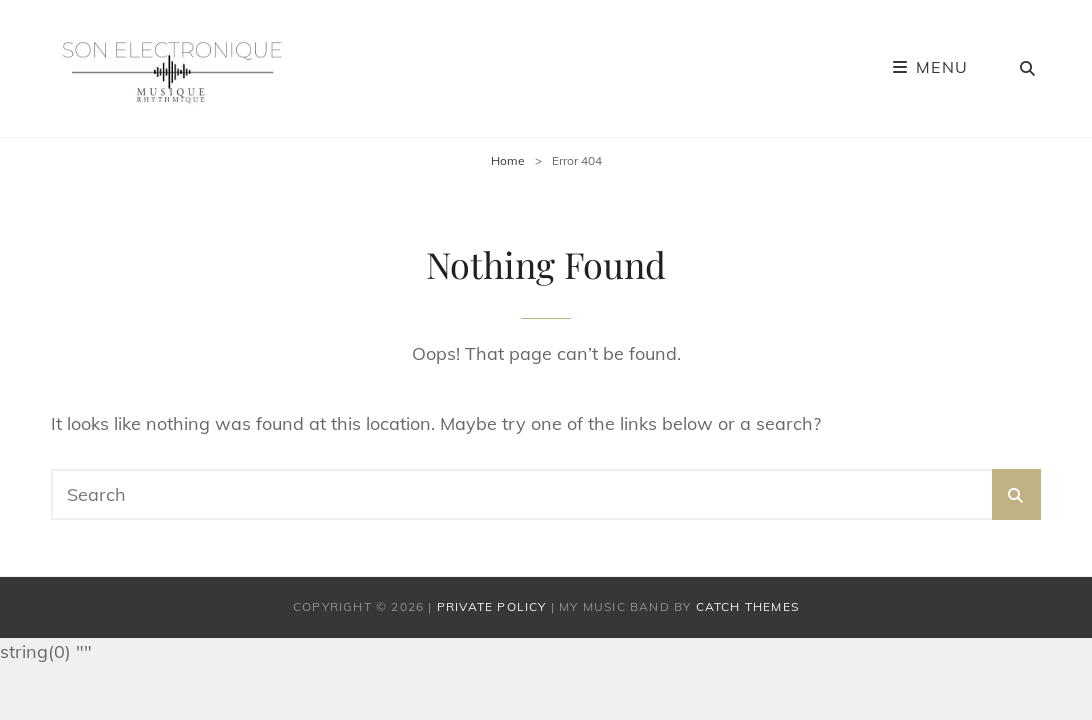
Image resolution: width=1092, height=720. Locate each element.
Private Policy (492, 606)
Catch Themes (747, 606)
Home (508, 160)
